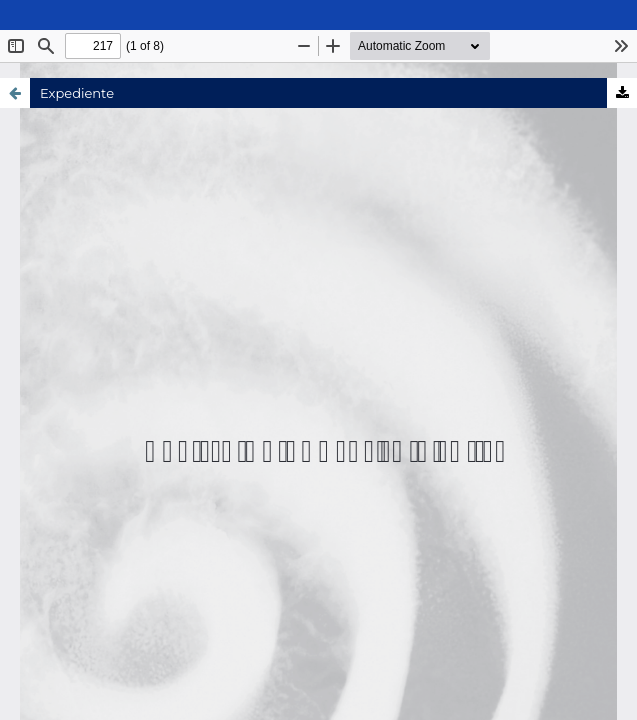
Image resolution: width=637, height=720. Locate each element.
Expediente (77, 93)
